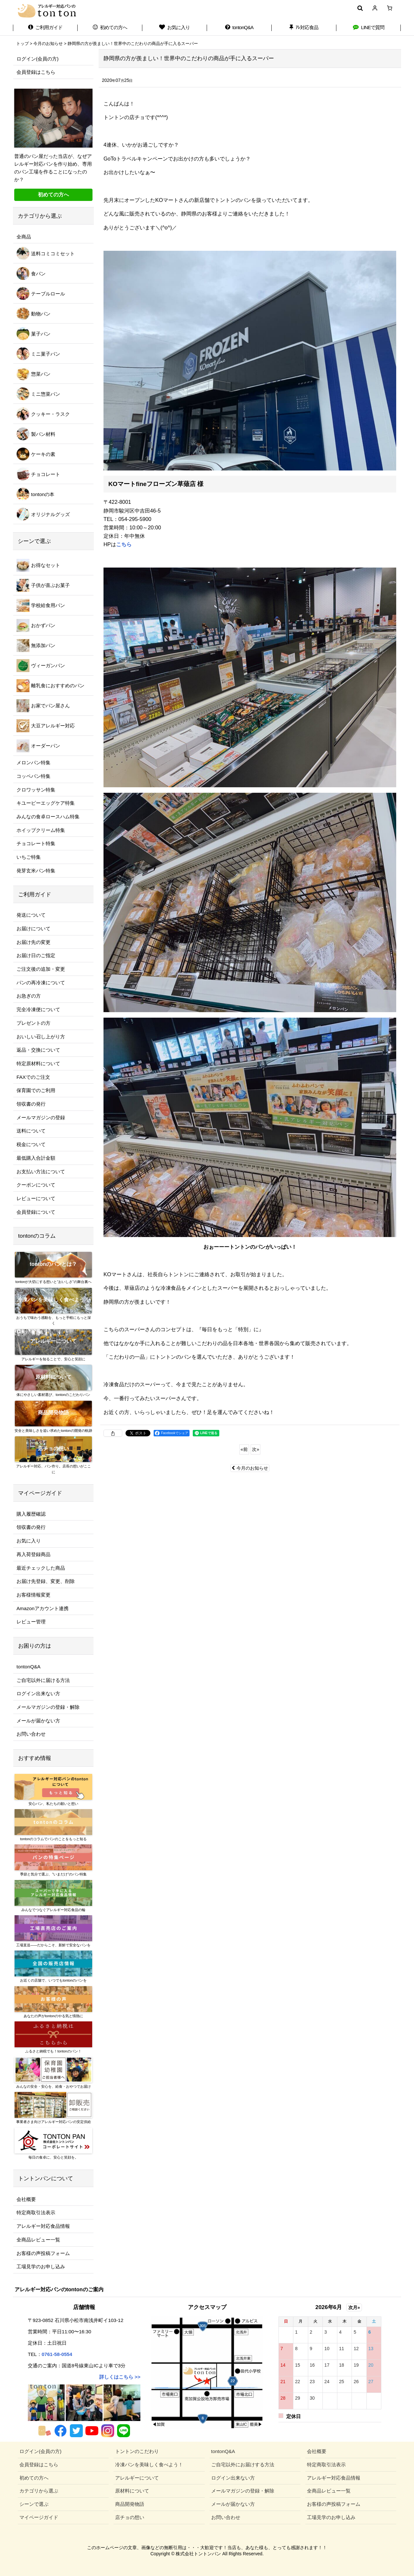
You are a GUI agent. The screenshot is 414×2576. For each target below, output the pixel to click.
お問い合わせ (31, 1734)
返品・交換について (38, 1050)
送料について (31, 1130)
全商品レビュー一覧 (38, 2239)
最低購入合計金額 (35, 1158)
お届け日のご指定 (35, 955)
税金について (31, 1144)
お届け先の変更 (33, 942)
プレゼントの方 (33, 1023)
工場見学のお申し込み (40, 2266)
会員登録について (35, 1212)
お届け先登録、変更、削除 (45, 1581)
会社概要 (26, 2199)
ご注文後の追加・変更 (40, 969)
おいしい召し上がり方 (40, 1036)
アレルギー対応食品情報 (43, 2226)
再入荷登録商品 (33, 1554)
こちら (124, 544)
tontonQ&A (28, 1666)
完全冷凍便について (38, 1009)
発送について (31, 915)
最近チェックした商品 (40, 1568)
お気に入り (28, 1540)
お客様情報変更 (33, 1595)
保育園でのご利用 (35, 1090)
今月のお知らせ (250, 1468)
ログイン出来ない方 (38, 1693)
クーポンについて (35, 1185)
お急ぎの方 (28, 996)
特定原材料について (38, 1063)
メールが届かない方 (38, 1720)
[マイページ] (374, 8)
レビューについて (35, 1198)
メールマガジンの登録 (40, 1117)
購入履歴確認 (31, 1514)
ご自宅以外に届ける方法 (43, 1680)
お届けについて (33, 928)
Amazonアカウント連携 (42, 1608)
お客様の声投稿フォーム (43, 2253)
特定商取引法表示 (35, 2212)
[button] (359, 8)
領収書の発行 (31, 1104)
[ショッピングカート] (389, 8)
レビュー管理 (31, 1621)
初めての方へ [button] (53, 194)
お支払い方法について (40, 1171)
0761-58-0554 (57, 2354)
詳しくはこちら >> (119, 2377)
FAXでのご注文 (33, 1077)
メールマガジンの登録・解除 (48, 1707)
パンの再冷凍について (40, 982)
